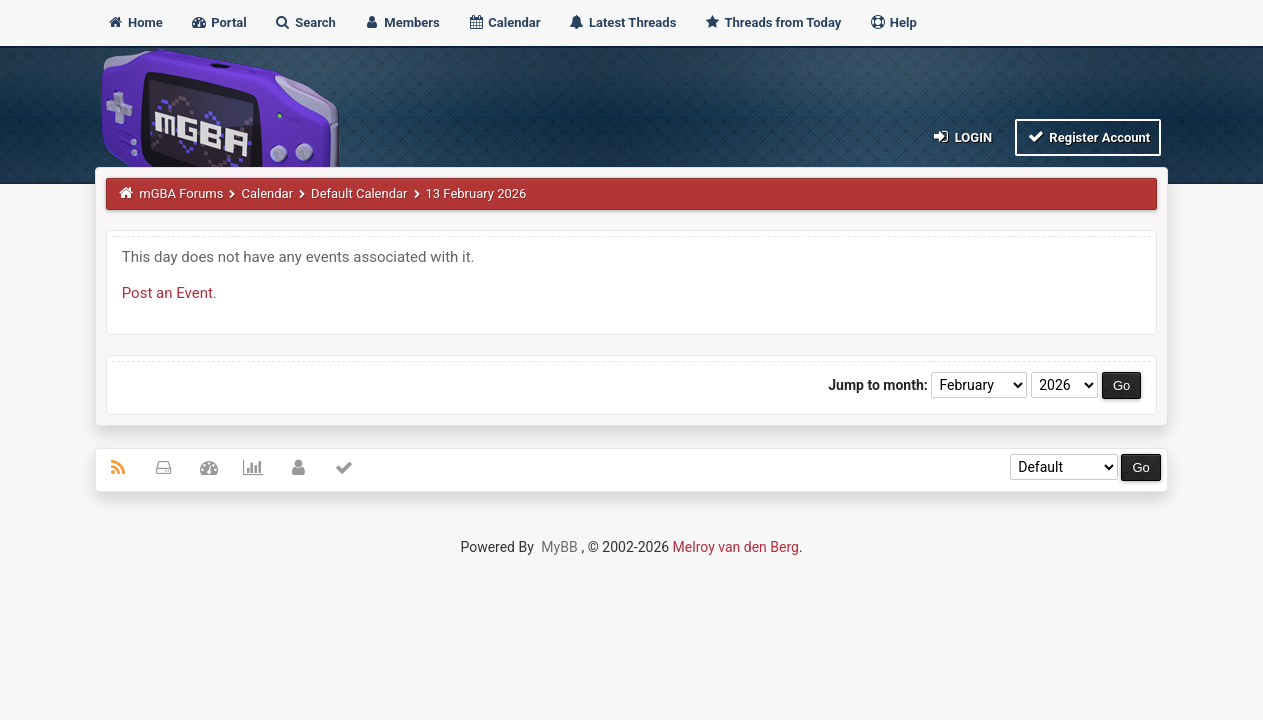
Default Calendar (359, 193)
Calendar (503, 22)
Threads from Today (773, 22)
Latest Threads (622, 22)
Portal (218, 22)
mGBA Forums (181, 193)
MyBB (559, 547)
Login (961, 136)
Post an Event (167, 293)
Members (401, 22)
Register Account (1088, 136)
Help (893, 22)
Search (305, 22)
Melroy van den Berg (736, 547)
